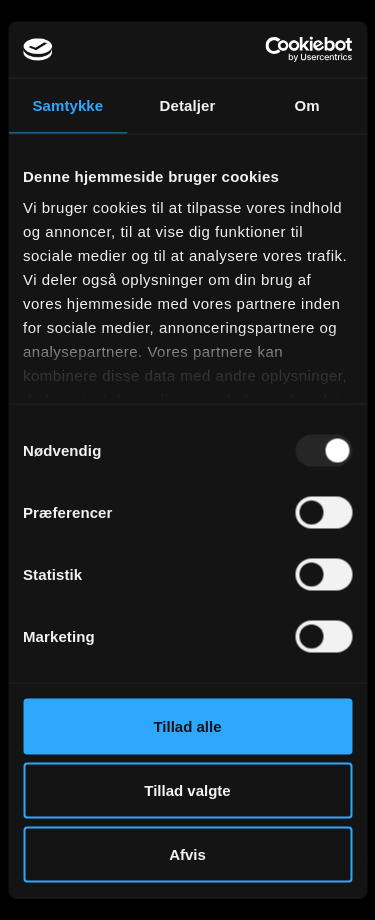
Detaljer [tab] (188, 104)
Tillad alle (187, 725)
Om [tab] (307, 104)
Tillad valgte (187, 789)
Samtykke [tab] (67, 104)
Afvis (187, 853)
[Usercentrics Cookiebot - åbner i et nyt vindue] (267, 50)
